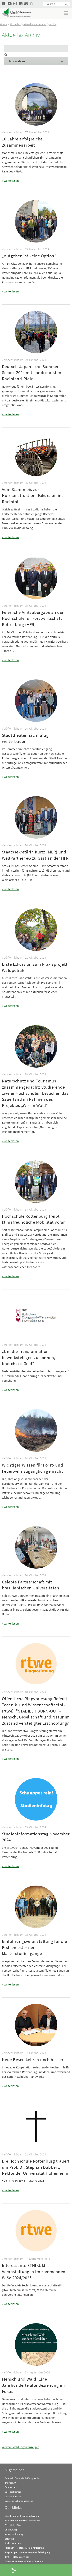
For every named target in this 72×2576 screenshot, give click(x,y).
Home (3, 24)
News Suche (6, 55)
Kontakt (26, 3)
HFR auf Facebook (4, 3)
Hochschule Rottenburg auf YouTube (10, 3)
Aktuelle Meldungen (34, 24)
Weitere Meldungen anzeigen (20, 2447)
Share (14, 2570)
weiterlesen (11, 180)
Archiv (52, 24)
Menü (66, 13)
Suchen (66, 4)
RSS (21, 3)
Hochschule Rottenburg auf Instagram (15, 3)
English (32, 3)
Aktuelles (15, 24)
